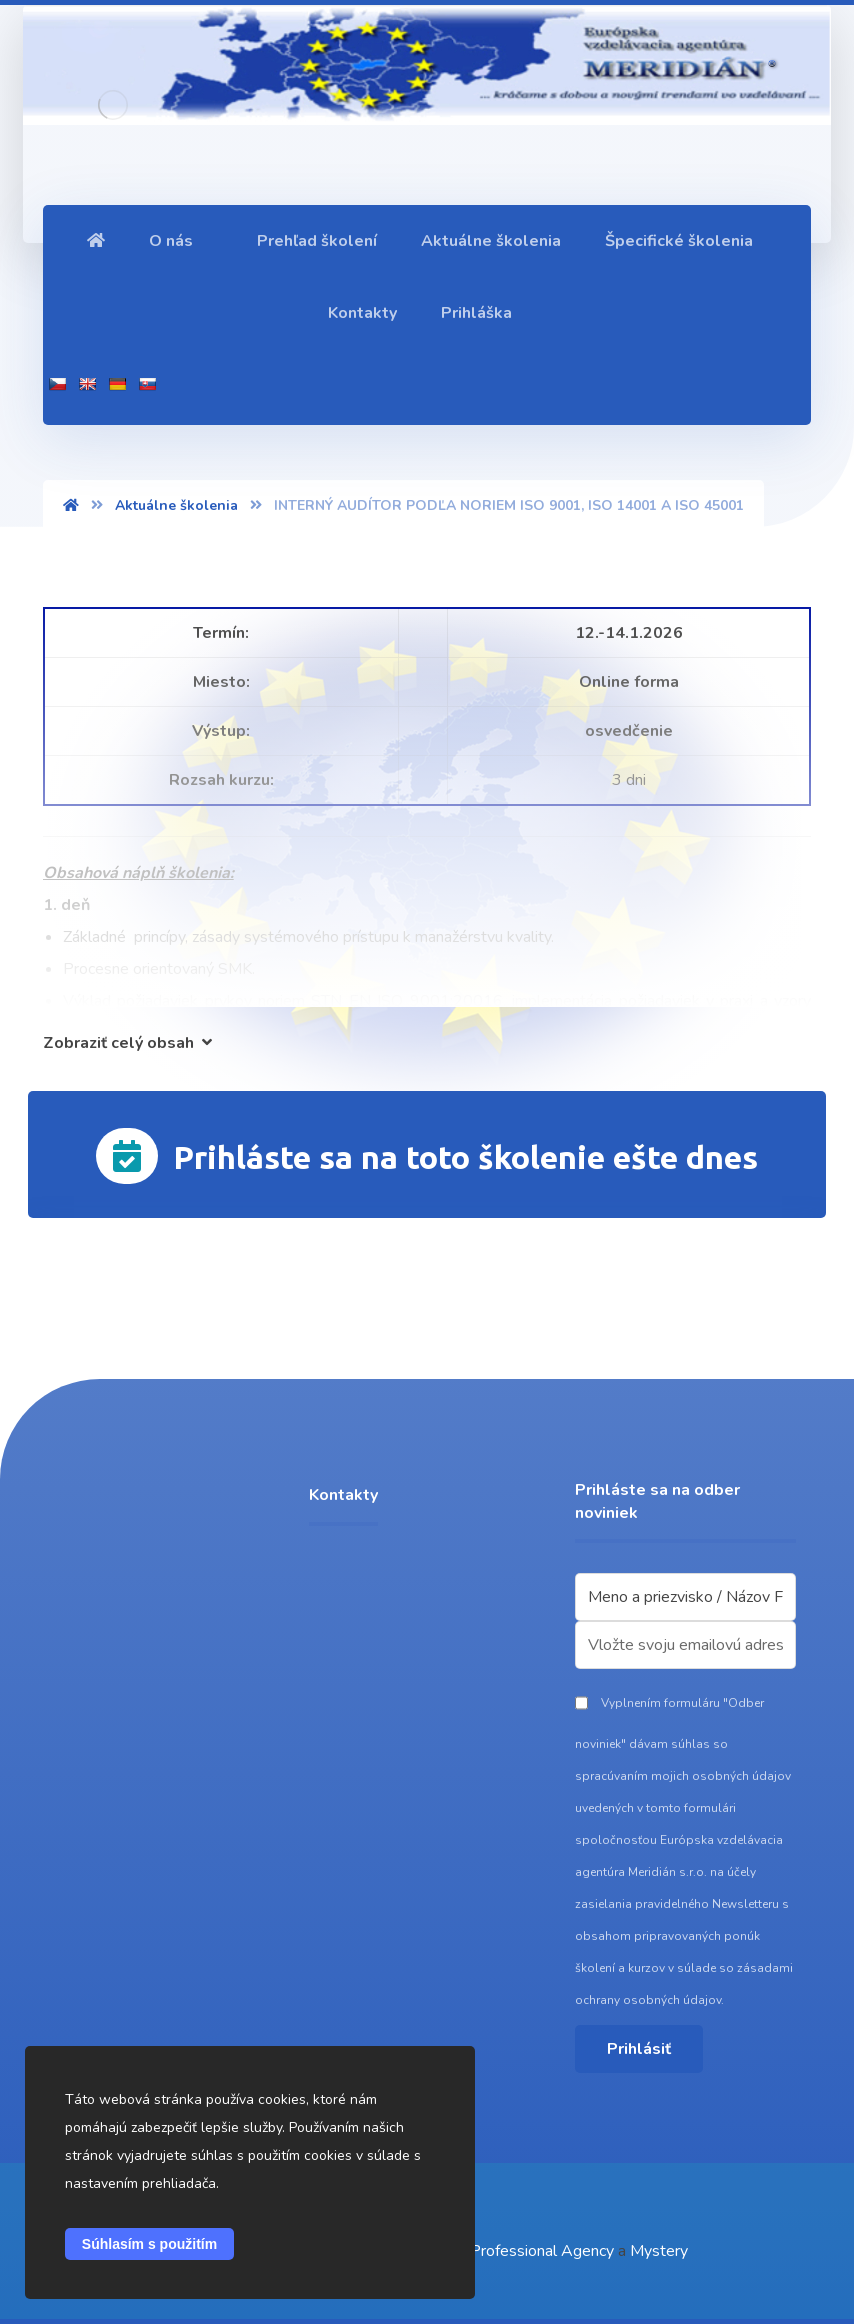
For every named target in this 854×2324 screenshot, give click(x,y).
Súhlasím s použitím (149, 2244)
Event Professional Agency (519, 2251)
